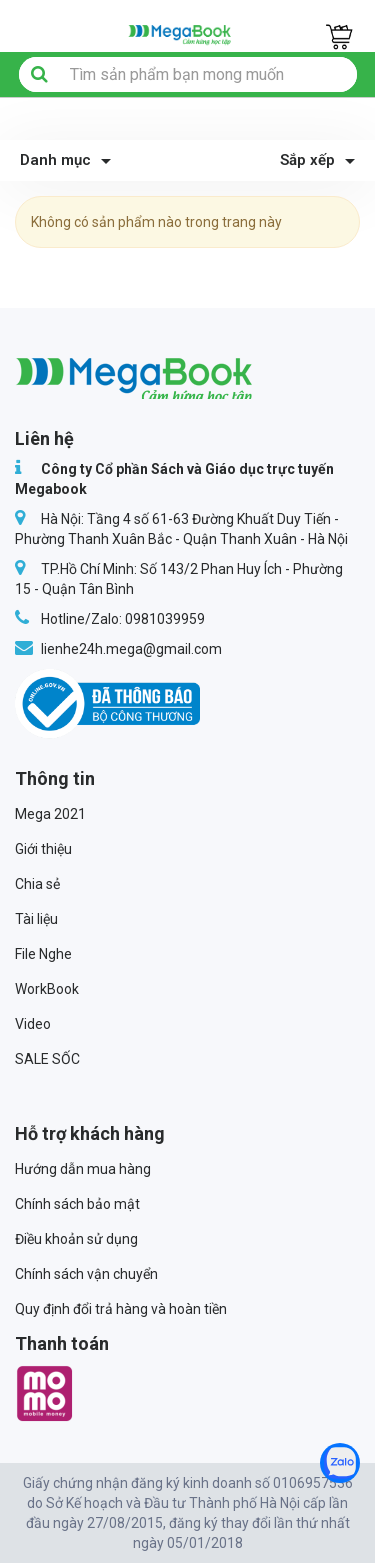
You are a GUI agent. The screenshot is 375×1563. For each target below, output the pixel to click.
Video (33, 1024)
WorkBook (47, 989)
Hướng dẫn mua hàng (83, 1169)
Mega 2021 (50, 814)
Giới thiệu (43, 849)
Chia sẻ (37, 884)
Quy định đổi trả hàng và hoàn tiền (121, 1309)
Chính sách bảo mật (77, 1204)
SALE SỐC (47, 1059)
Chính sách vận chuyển (86, 1274)
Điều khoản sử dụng (76, 1239)
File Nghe (43, 954)
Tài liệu (36, 919)
